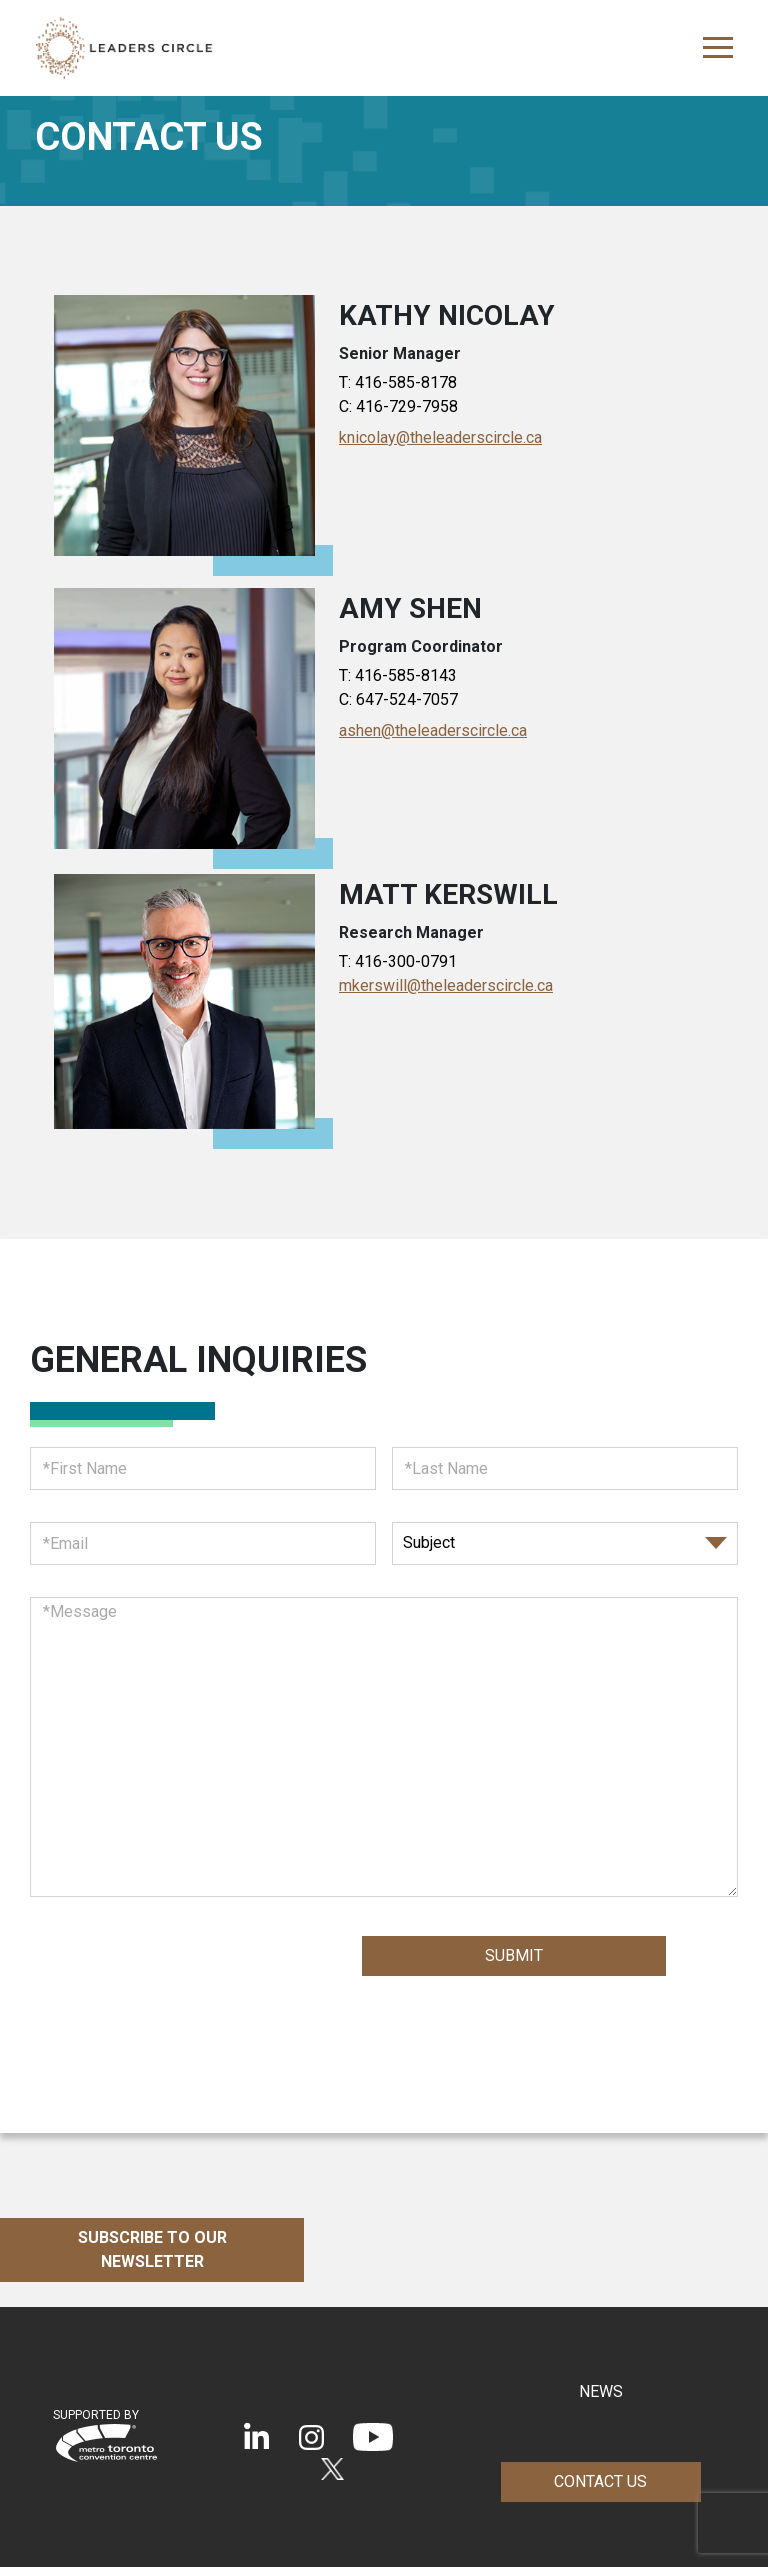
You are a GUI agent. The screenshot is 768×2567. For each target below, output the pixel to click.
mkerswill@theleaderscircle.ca (446, 985)
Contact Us (600, 2481)
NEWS (601, 2391)
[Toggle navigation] (712, 48)
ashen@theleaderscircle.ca (433, 730)
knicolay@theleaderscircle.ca (440, 437)
